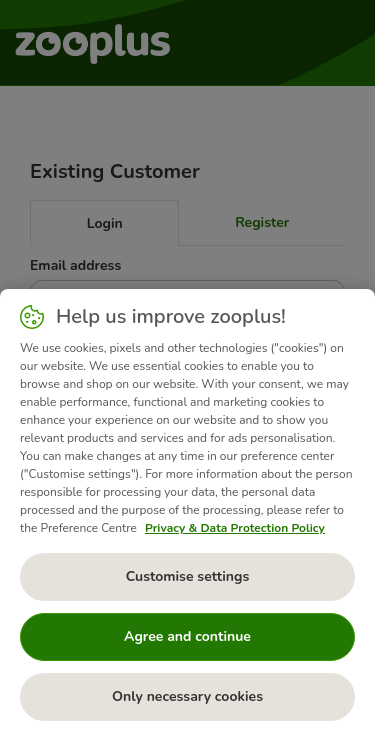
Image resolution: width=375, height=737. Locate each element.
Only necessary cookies (187, 696)
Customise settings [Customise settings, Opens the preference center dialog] (188, 576)
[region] (187, 513)
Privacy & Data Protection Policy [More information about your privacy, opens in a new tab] (235, 528)
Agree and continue (187, 636)
